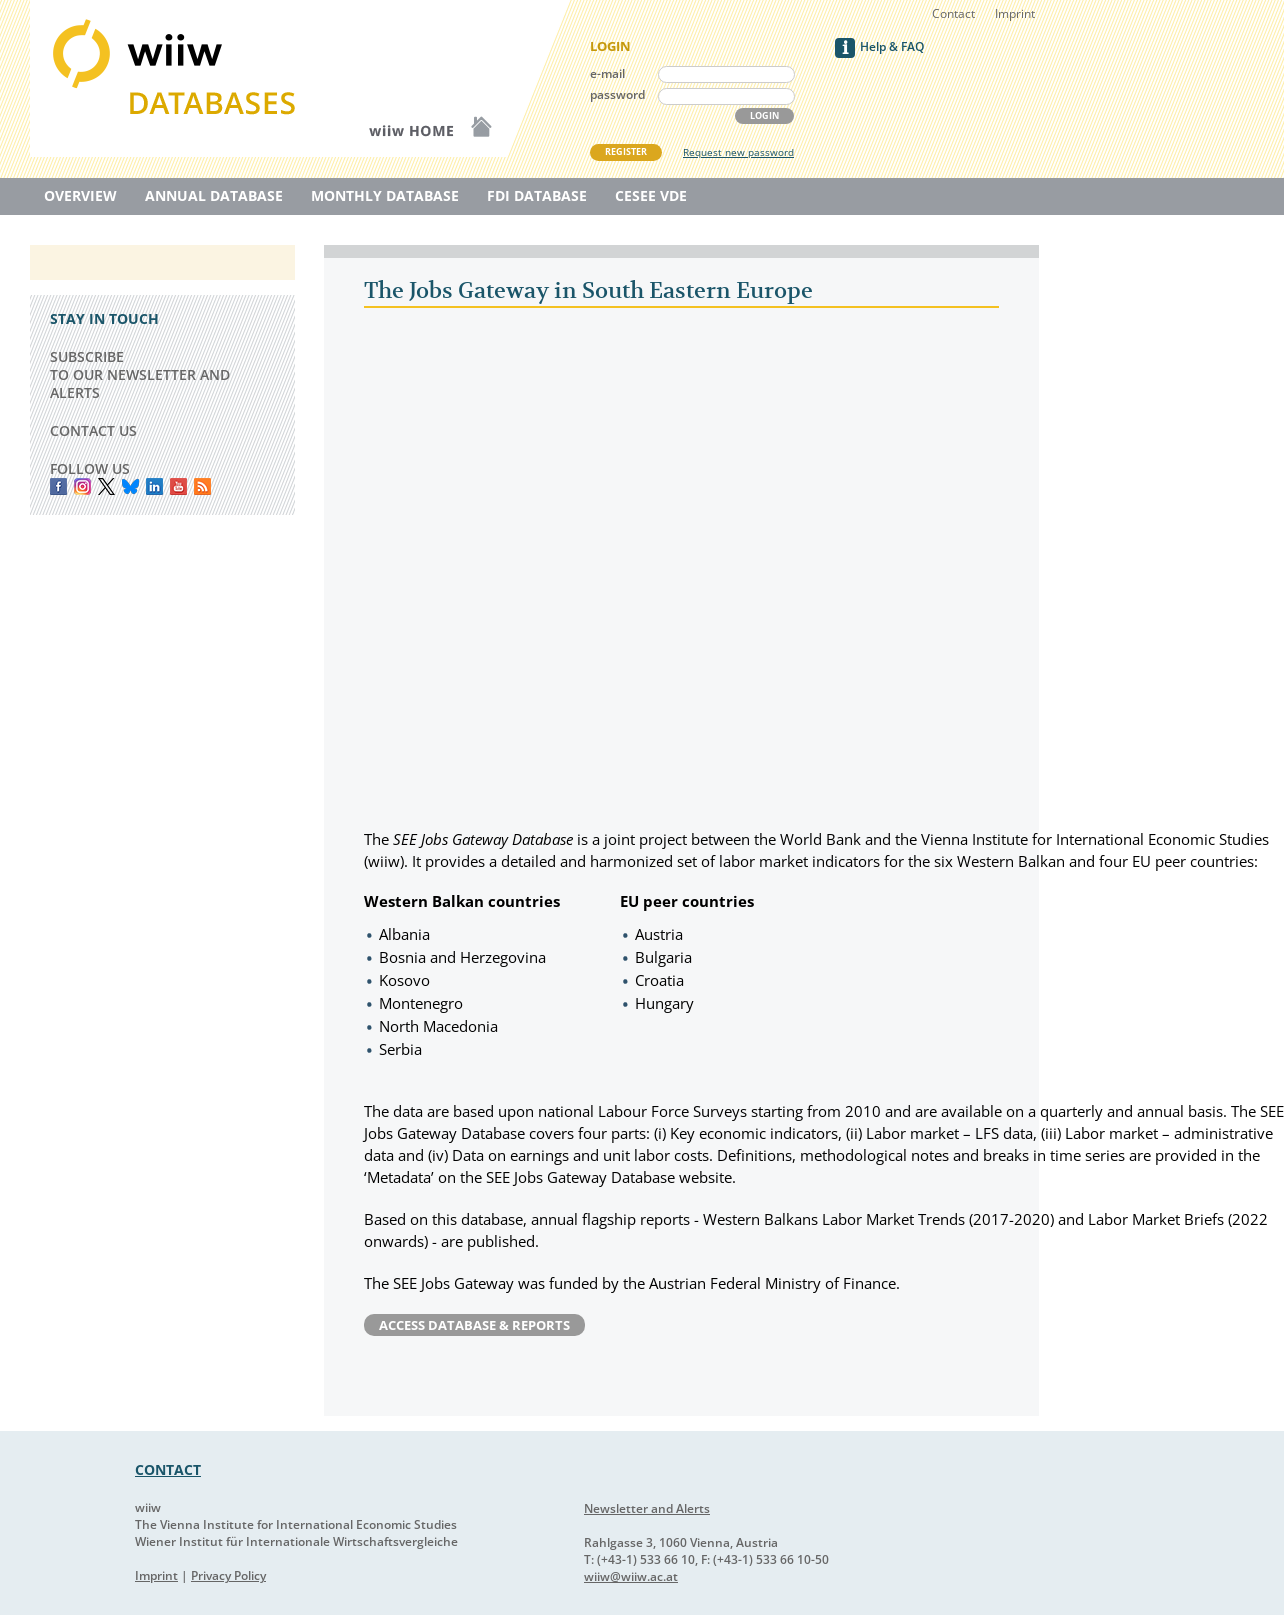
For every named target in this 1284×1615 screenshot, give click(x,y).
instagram (82, 486)
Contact (953, 13)
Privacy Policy (228, 1575)
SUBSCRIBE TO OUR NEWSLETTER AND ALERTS (140, 374)
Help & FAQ (892, 46)
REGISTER (626, 151)
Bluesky (130, 486)
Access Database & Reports (474, 1325)
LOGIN (764, 115)
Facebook (58, 486)
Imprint (1015, 13)
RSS (202, 486)
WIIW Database (180, 78)
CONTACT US (93, 430)
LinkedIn (154, 486)
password (617, 94)
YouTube (178, 486)
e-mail (607, 73)
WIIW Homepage (450, 78)
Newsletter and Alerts (647, 1508)
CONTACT (168, 1469)
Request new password (738, 152)
